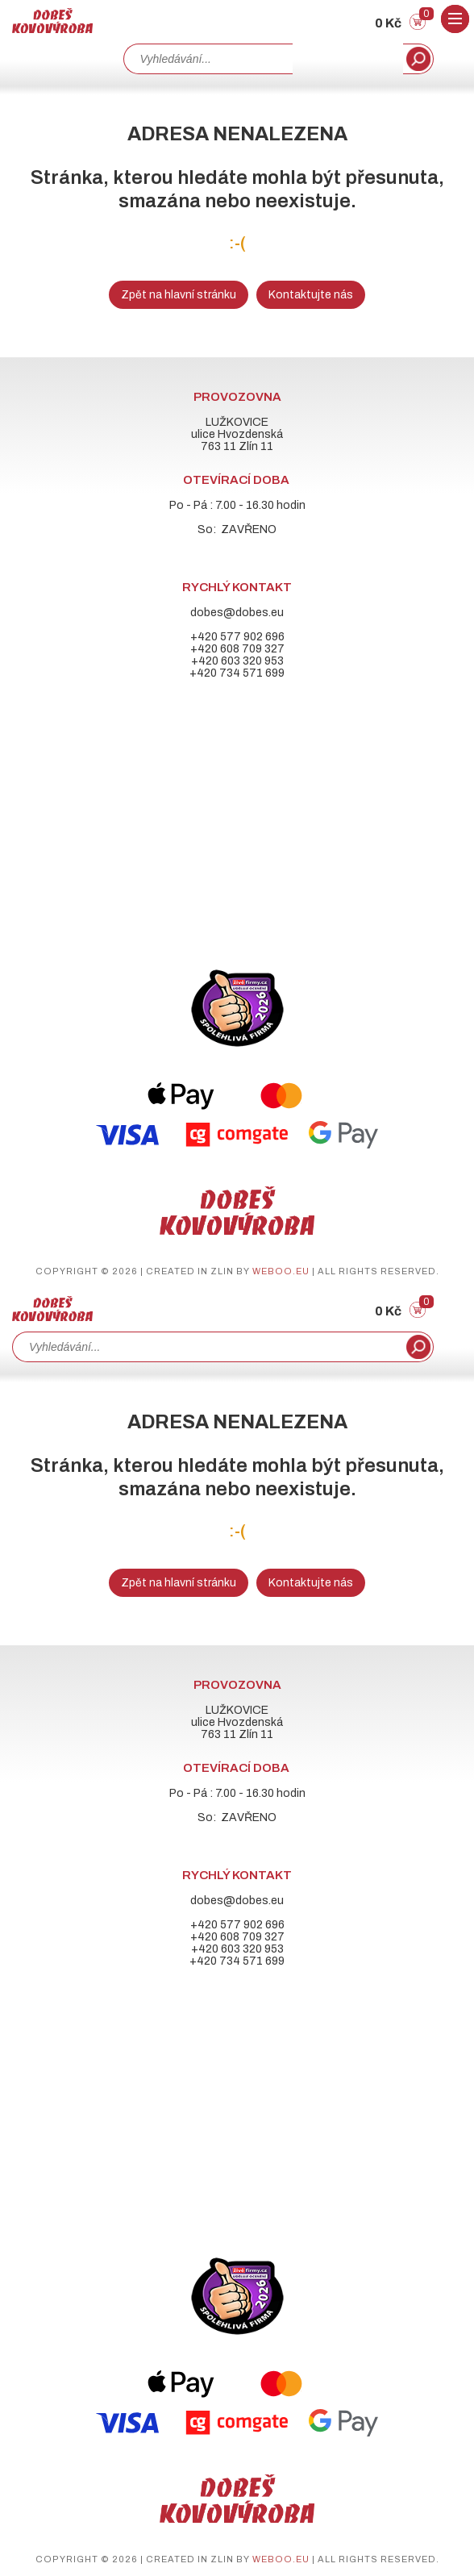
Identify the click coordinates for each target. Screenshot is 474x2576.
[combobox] (208, 59)
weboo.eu (281, 1271)
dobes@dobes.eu (237, 612)
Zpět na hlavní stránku (178, 295)
